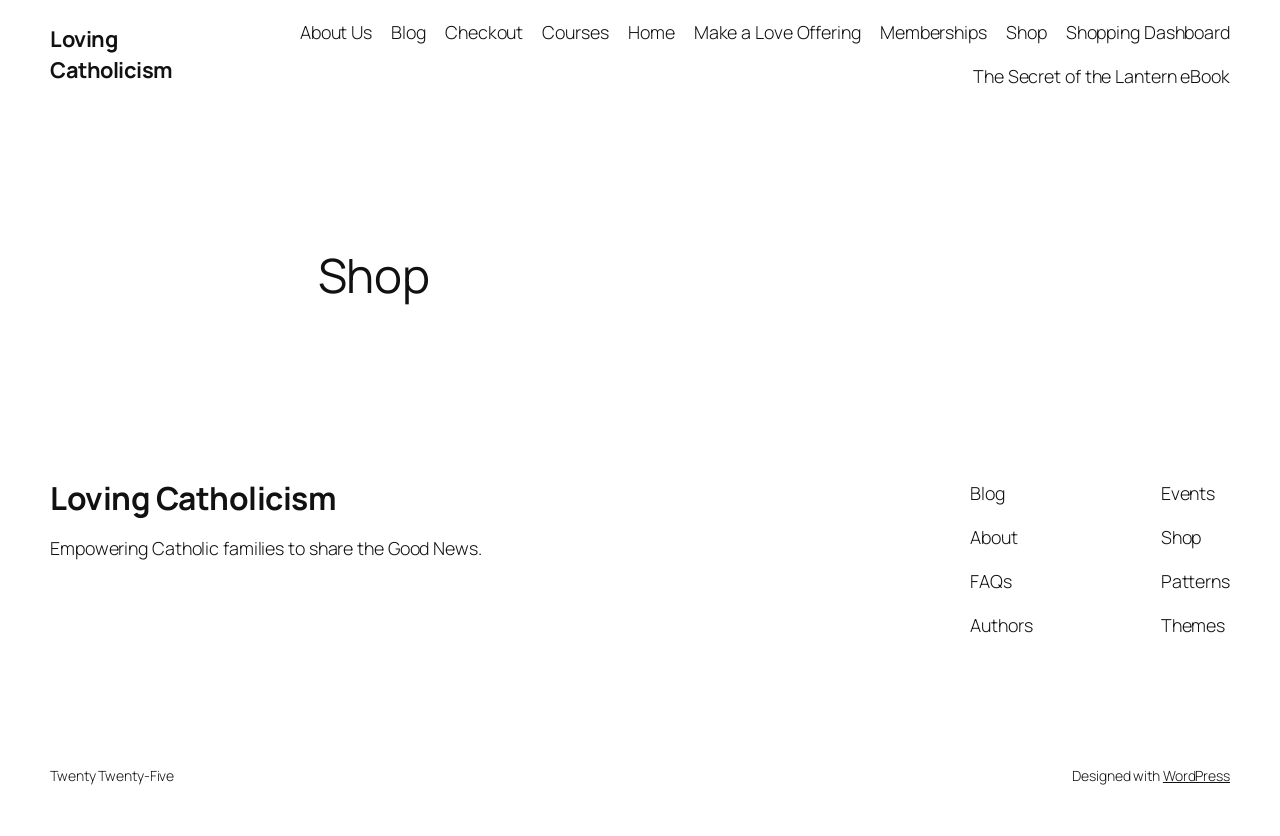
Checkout (484, 32)
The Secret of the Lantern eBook (1101, 76)
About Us (336, 32)
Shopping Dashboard (1148, 32)
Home (651, 32)
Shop (1026, 32)
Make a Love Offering (777, 32)
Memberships (933, 32)
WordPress (1196, 775)
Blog (408, 32)
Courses (575, 32)
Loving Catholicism (111, 54)
